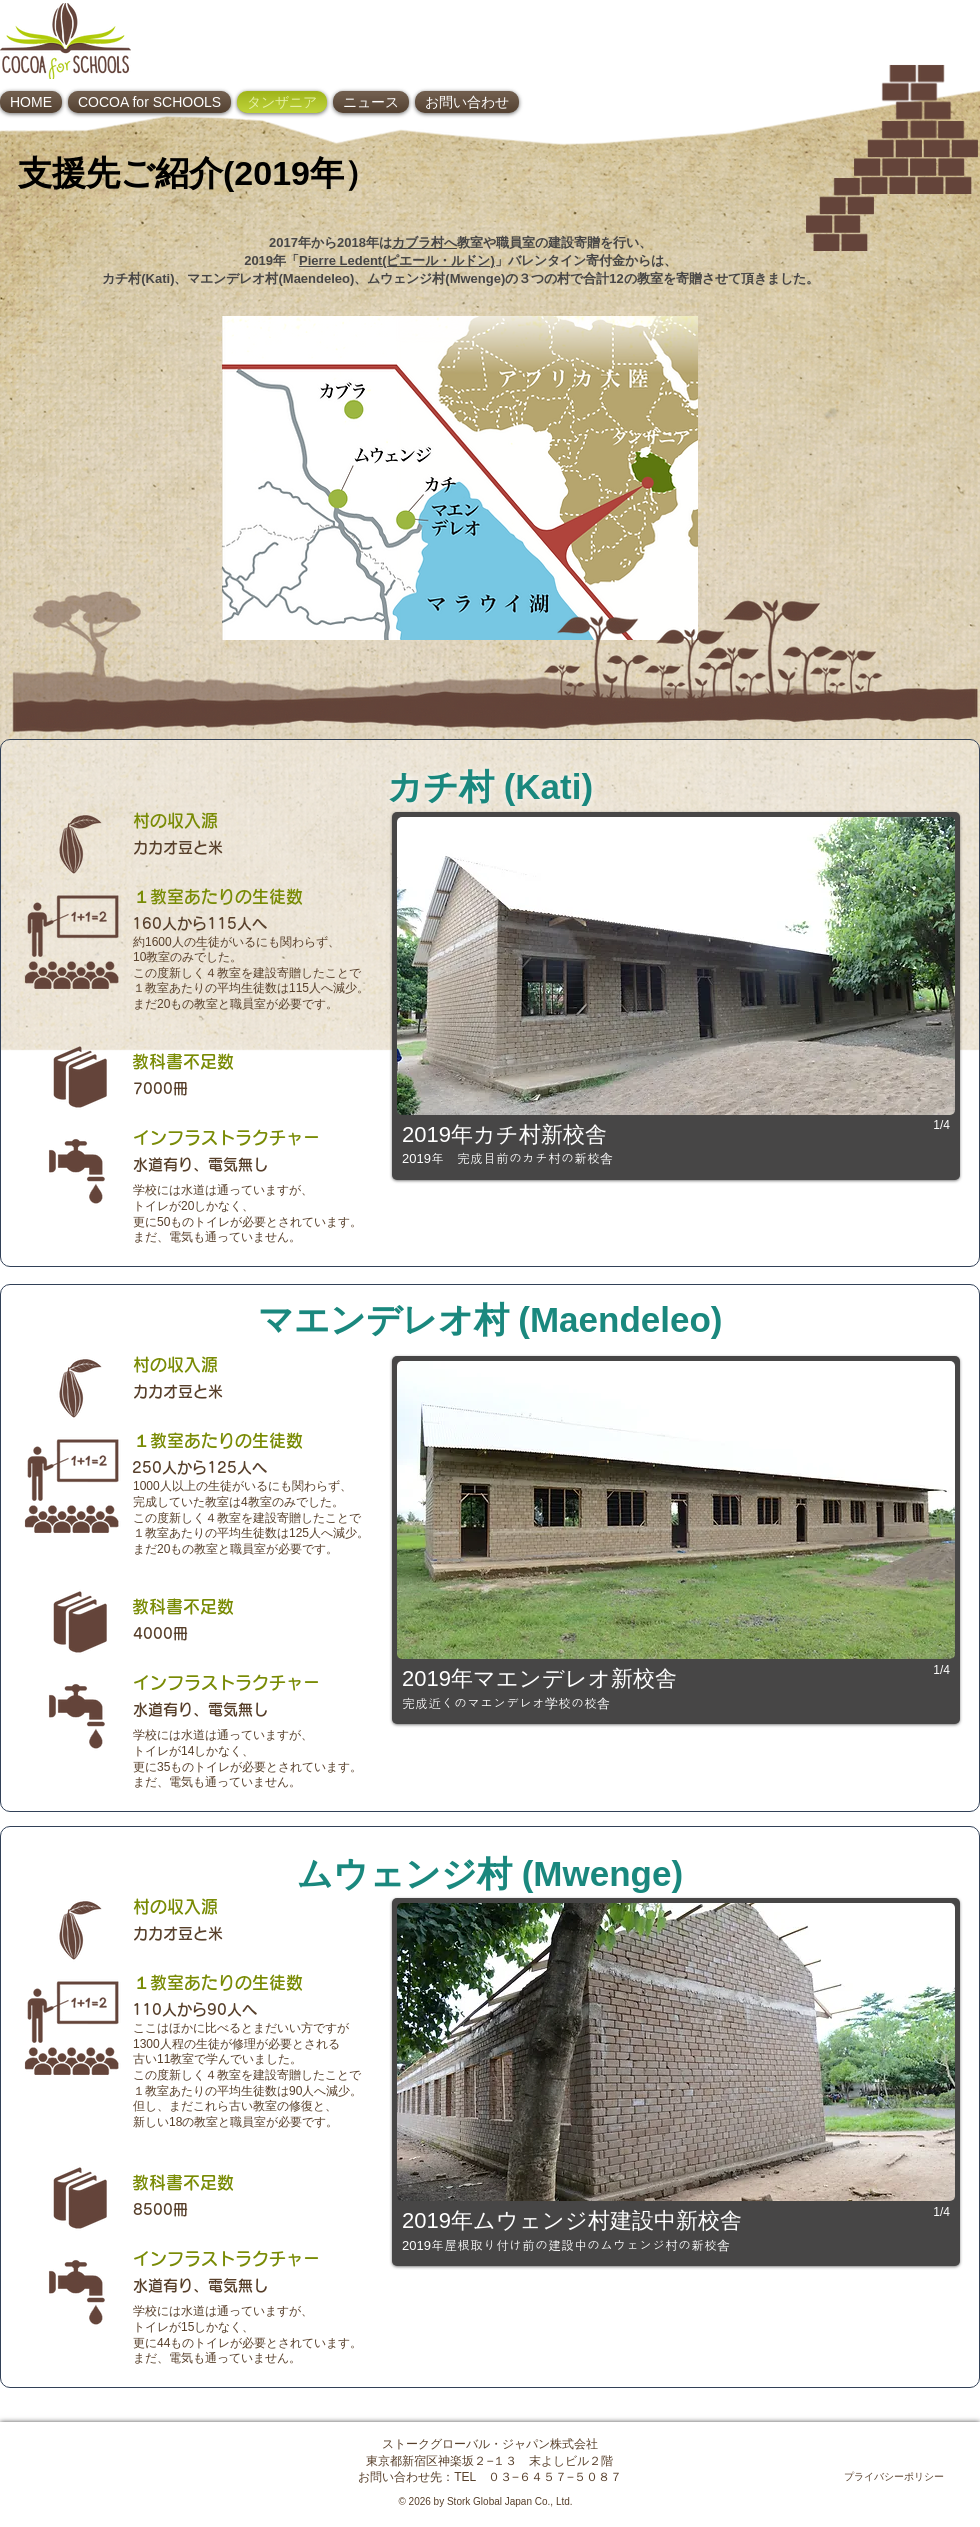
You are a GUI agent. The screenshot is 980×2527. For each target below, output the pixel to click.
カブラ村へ (424, 242)
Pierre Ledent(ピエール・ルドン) (397, 260)
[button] (676, 996)
